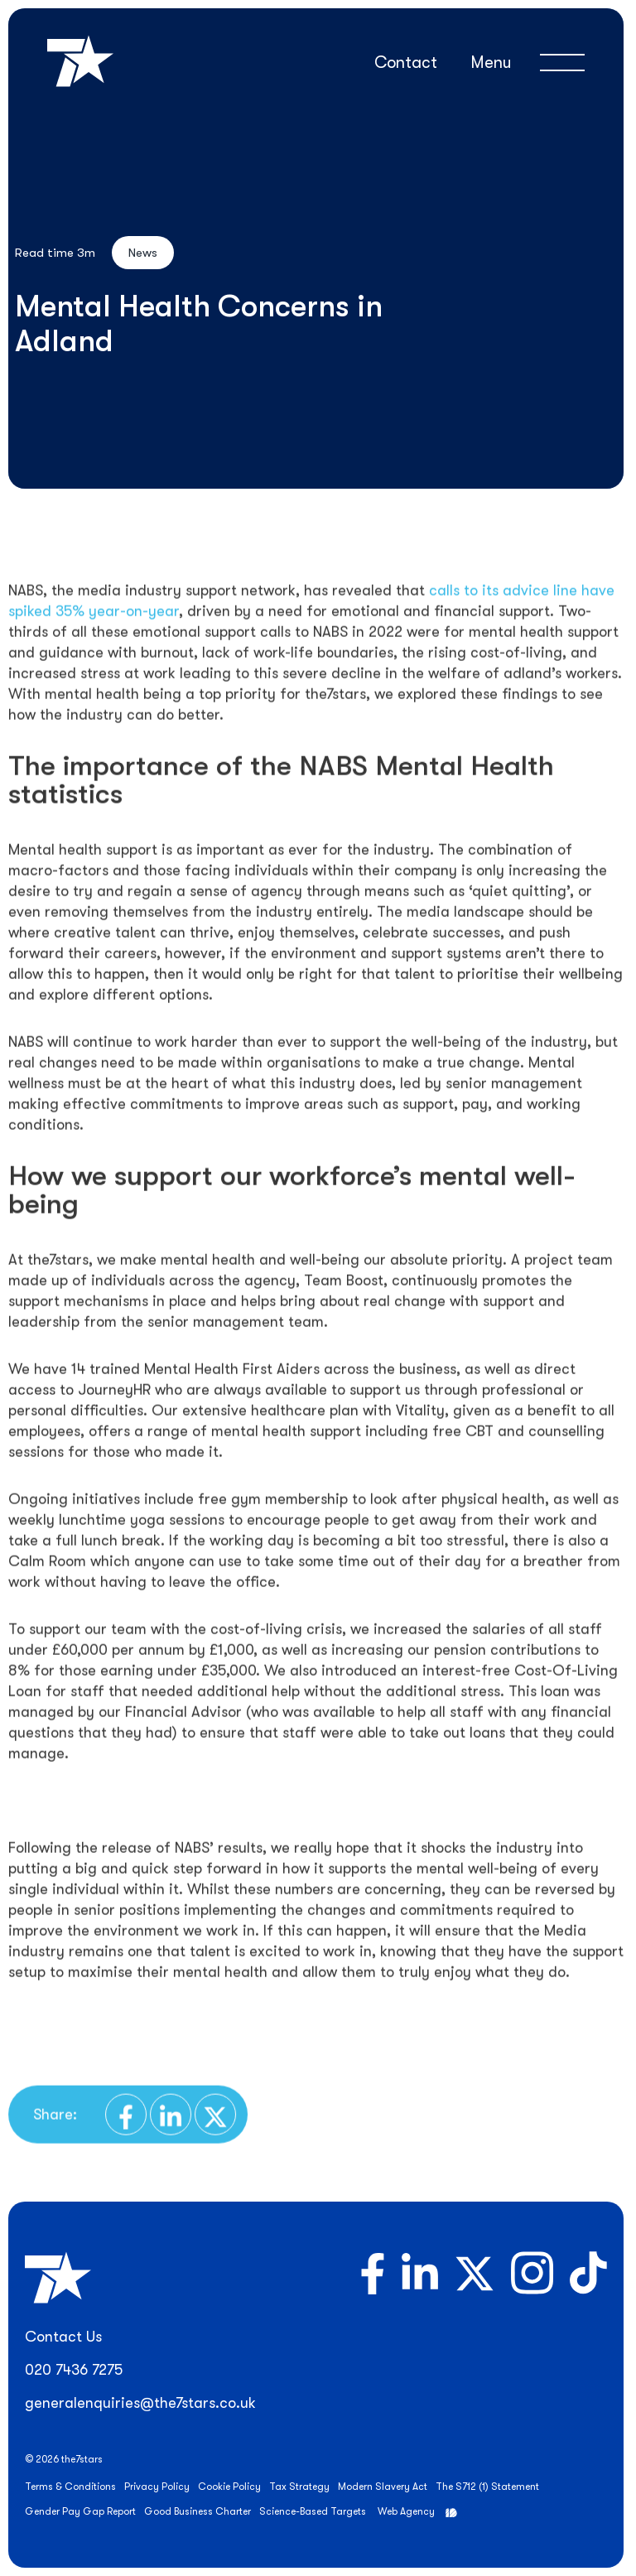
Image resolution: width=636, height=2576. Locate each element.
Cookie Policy (229, 2486)
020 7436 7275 (74, 2369)
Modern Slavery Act (382, 2486)
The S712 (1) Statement (487, 2486)
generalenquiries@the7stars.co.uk (140, 2403)
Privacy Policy (157, 2486)
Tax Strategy (299, 2486)
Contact (405, 62)
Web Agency (406, 2511)
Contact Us (63, 2336)
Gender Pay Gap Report (80, 2511)
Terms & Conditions (70, 2486)
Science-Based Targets (312, 2511)
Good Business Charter (197, 2511)
